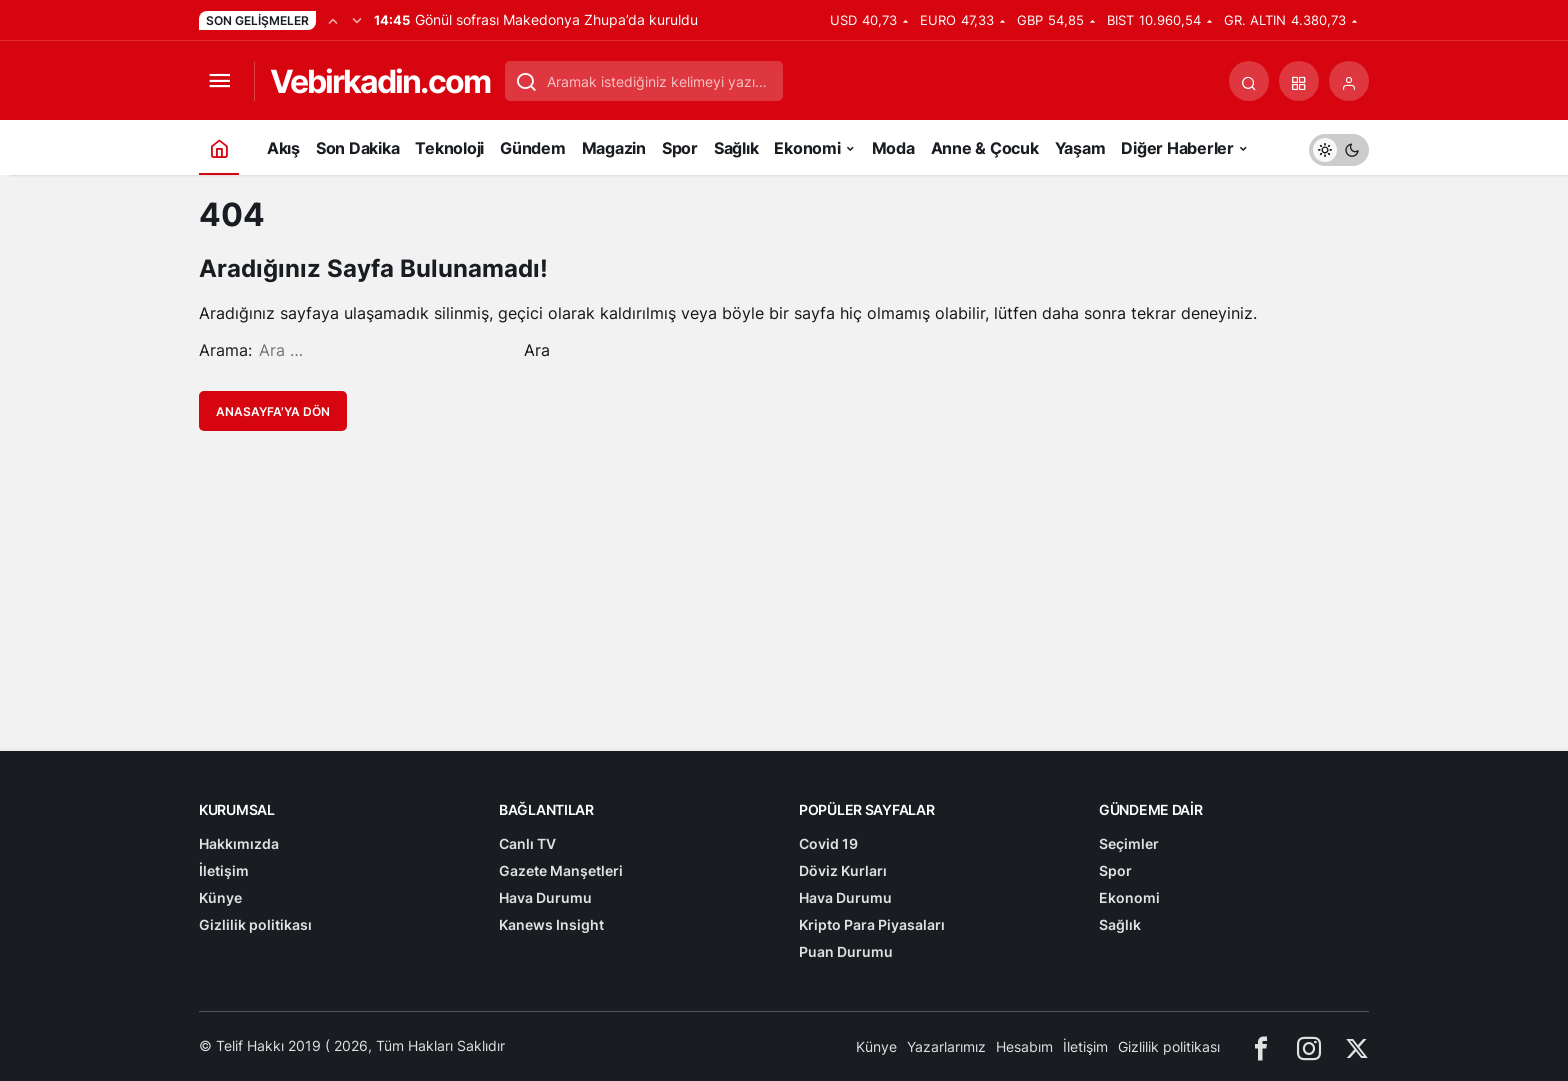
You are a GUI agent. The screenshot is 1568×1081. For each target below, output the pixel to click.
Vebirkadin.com (380, 81)
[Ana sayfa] (219, 147)
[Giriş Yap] (1349, 81)
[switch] (1339, 147)
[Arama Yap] (1249, 81)
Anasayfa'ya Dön (273, 411)
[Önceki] (333, 20)
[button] (1299, 81)
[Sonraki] (357, 20)
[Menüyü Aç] (219, 81)
